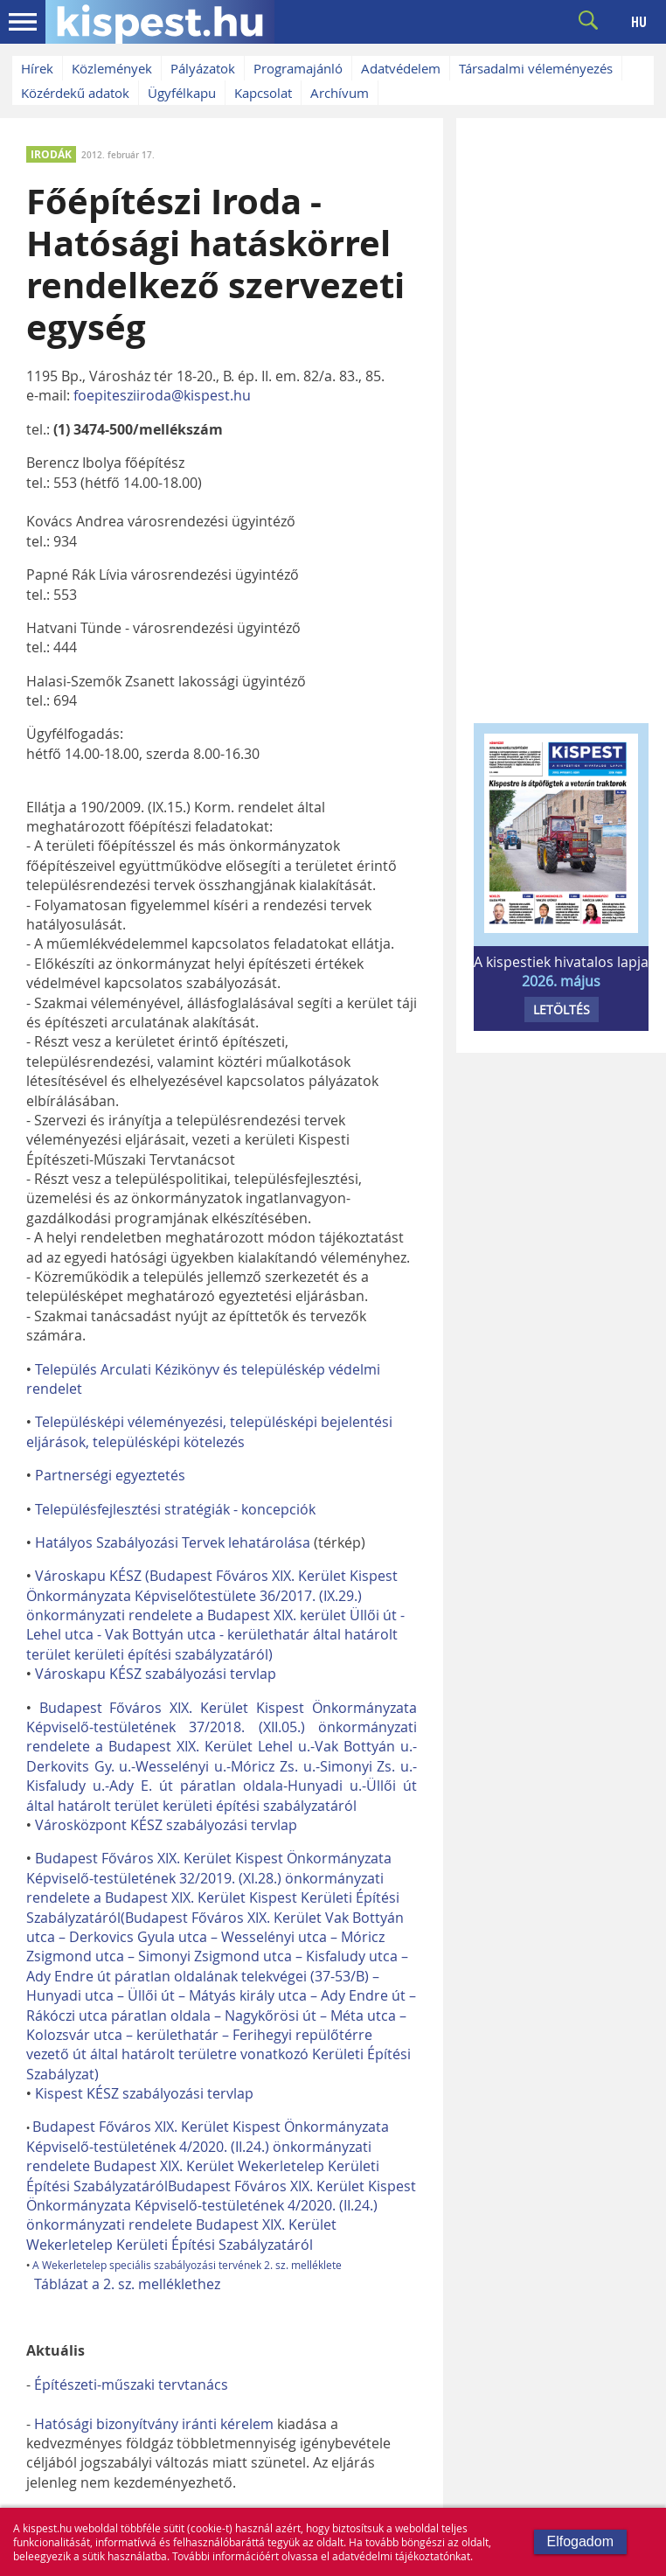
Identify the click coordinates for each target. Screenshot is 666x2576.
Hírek (37, 68)
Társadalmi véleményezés (536, 68)
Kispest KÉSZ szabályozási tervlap (144, 2093)
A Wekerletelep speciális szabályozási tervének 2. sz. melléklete (187, 2265)
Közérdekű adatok (75, 92)
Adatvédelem (401, 68)
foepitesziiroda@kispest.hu (162, 395)
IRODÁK (51, 154)
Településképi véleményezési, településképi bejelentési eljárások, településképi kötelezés (209, 1431)
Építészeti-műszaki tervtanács (131, 2384)
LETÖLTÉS (561, 1009)
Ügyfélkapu (182, 92)
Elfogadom (580, 2541)
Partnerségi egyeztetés (110, 1475)
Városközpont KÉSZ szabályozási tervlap (166, 1825)
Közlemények (112, 68)
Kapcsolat (263, 92)
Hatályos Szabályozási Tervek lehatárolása (172, 1542)
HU (639, 21)
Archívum (339, 92)
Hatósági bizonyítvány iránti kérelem (154, 2423)
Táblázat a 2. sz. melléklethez (127, 2284)
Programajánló (298, 68)
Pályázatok (202, 68)
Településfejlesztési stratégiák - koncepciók (175, 1509)
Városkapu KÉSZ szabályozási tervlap (155, 1673)
